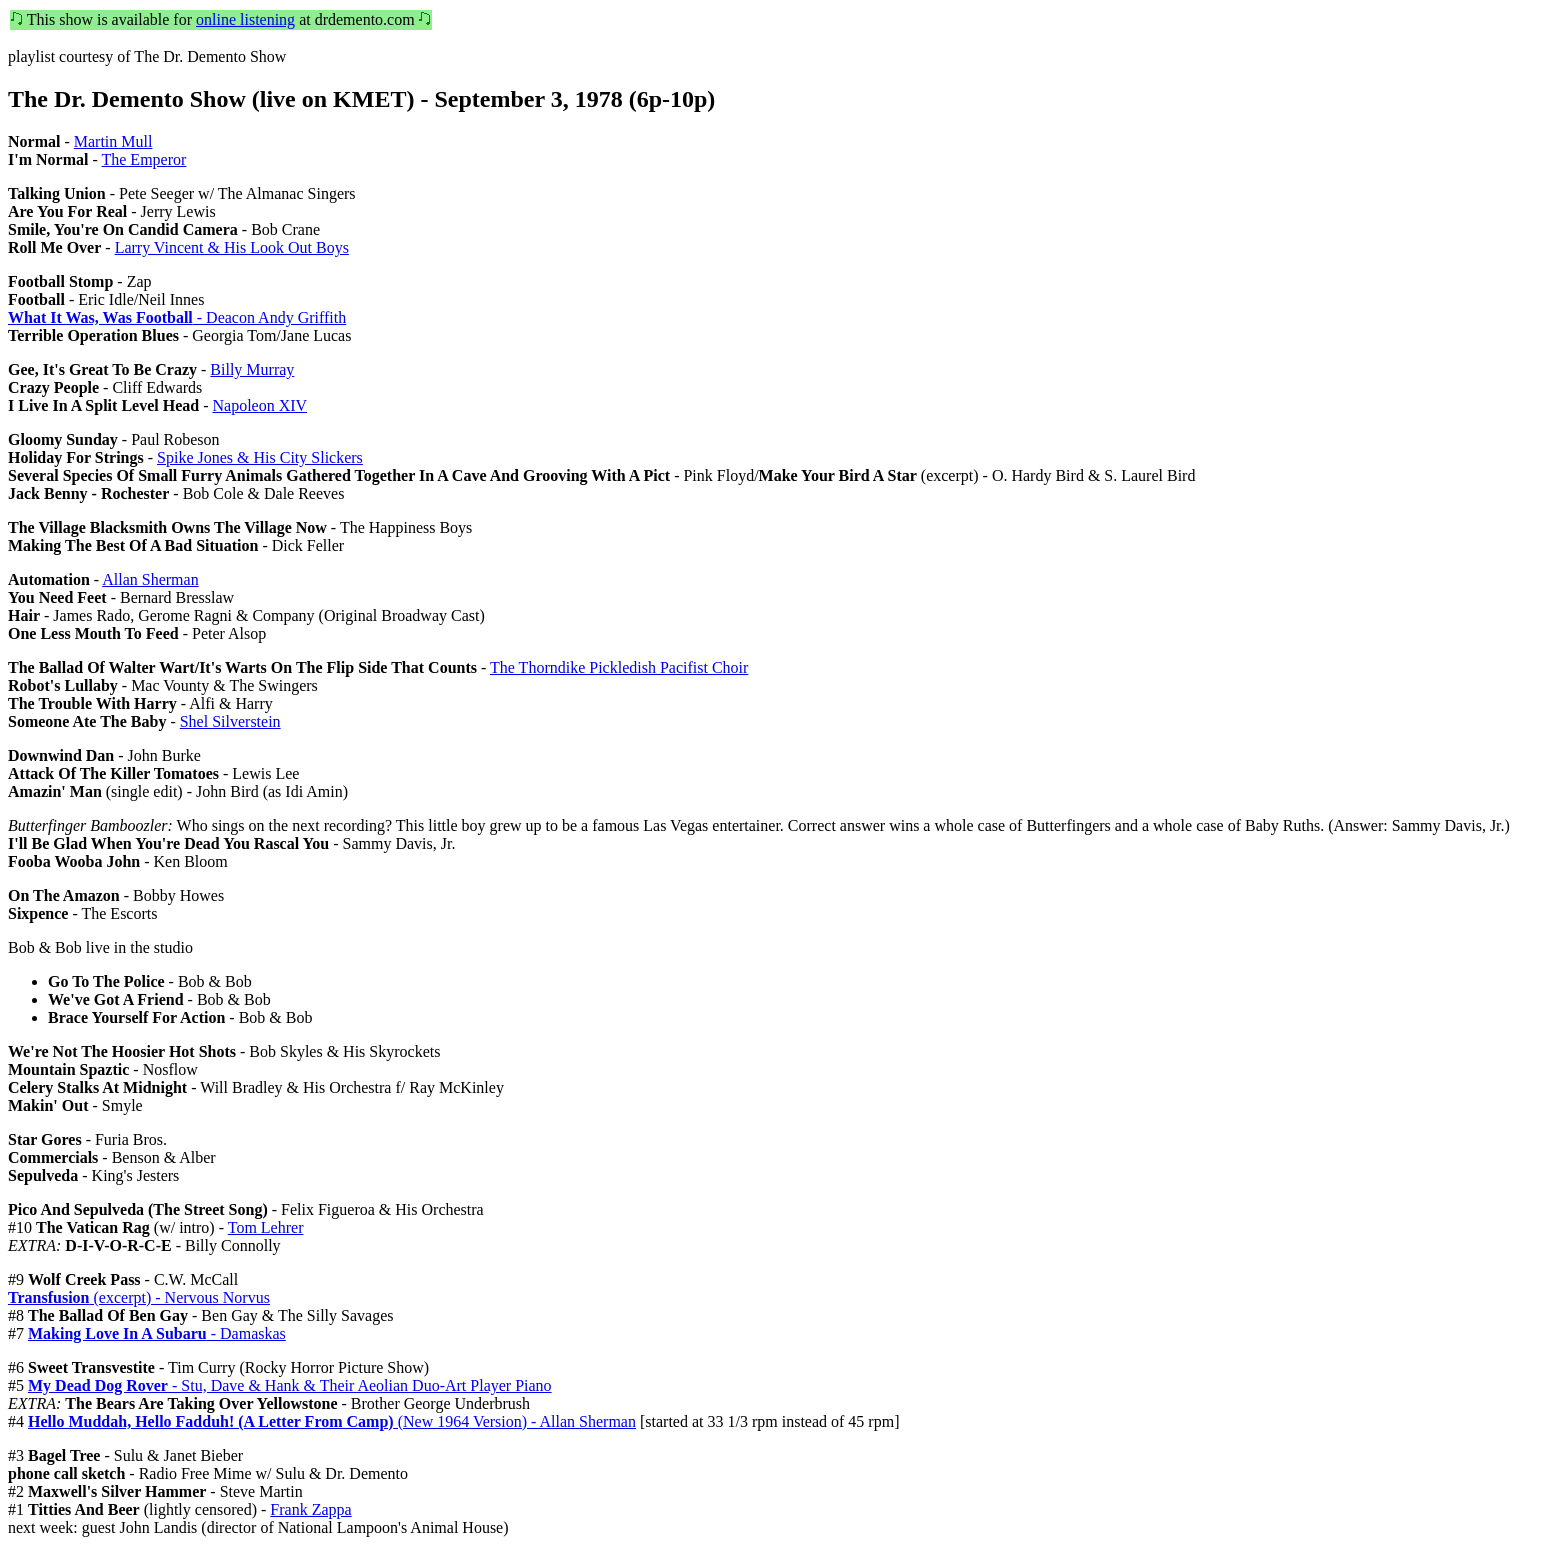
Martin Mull (113, 141)
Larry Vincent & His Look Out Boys (232, 247)
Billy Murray (252, 369)
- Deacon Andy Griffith (177, 317)
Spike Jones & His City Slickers (260, 457)
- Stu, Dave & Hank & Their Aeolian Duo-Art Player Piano (290, 1385)
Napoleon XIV (259, 405)
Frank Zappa (310, 1509)
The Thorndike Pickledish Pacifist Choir (619, 667)
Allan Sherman (150, 579)
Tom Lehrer (266, 1227)
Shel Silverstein (230, 721)
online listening (245, 19)
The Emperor (143, 159)
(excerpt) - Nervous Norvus (139, 1297)
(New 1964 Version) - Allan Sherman (332, 1421)
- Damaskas (157, 1333)
